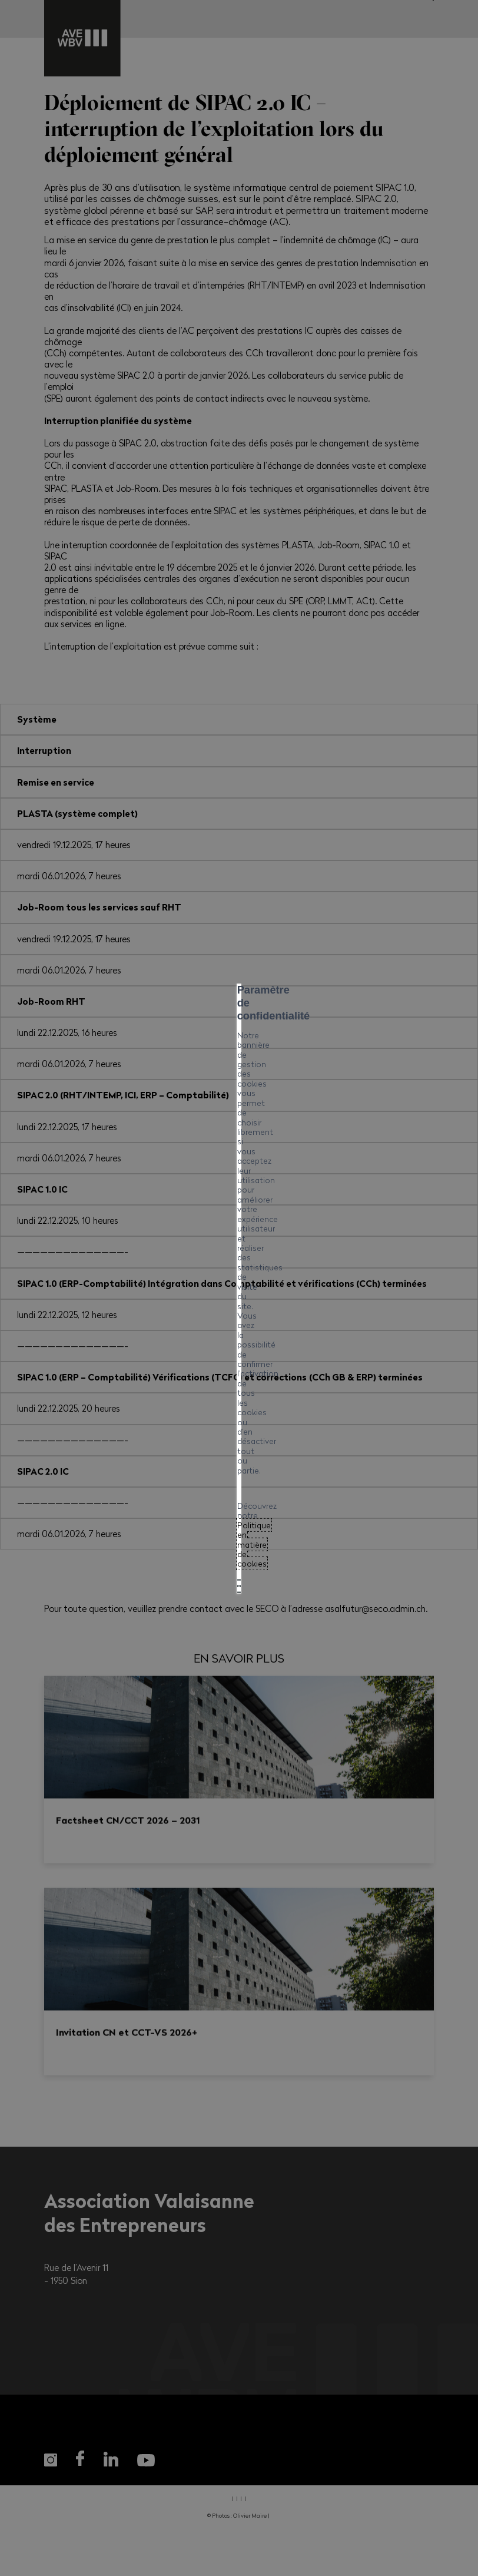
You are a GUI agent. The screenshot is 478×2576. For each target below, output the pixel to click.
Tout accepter (239, 1310)
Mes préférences (239, 1372)
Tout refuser (239, 1341)
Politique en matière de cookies (189, 1281)
